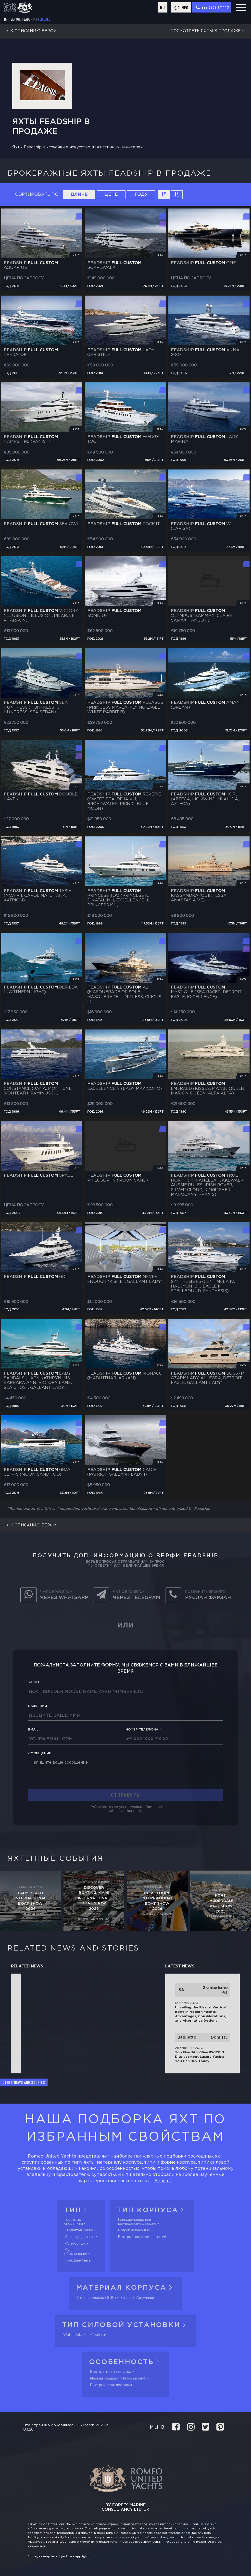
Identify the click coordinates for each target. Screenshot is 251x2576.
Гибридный (96, 2334)
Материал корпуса (125, 2288)
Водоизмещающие (134, 2230)
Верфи (15, 19)
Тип (77, 2210)
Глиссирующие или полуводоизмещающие (136, 2221)
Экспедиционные (79, 2237)
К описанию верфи (31, 31)
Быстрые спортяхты (73, 2221)
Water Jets (72, 2334)
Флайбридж (75, 2243)
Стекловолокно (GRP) (96, 2297)
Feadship (28, 19)
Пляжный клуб (133, 2378)
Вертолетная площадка (110, 2371)
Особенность (125, 2362)
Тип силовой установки (125, 2325)
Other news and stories (23, 2082)
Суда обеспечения (75, 2252)
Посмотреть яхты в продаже (208, 31)
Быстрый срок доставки (111, 2385)
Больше (163, 2181)
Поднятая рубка (79, 2230)
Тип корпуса (152, 2210)
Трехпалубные (78, 2260)
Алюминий (145, 2297)
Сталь (126, 2297)
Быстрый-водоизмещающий (142, 2237)
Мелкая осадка (103, 2378)
